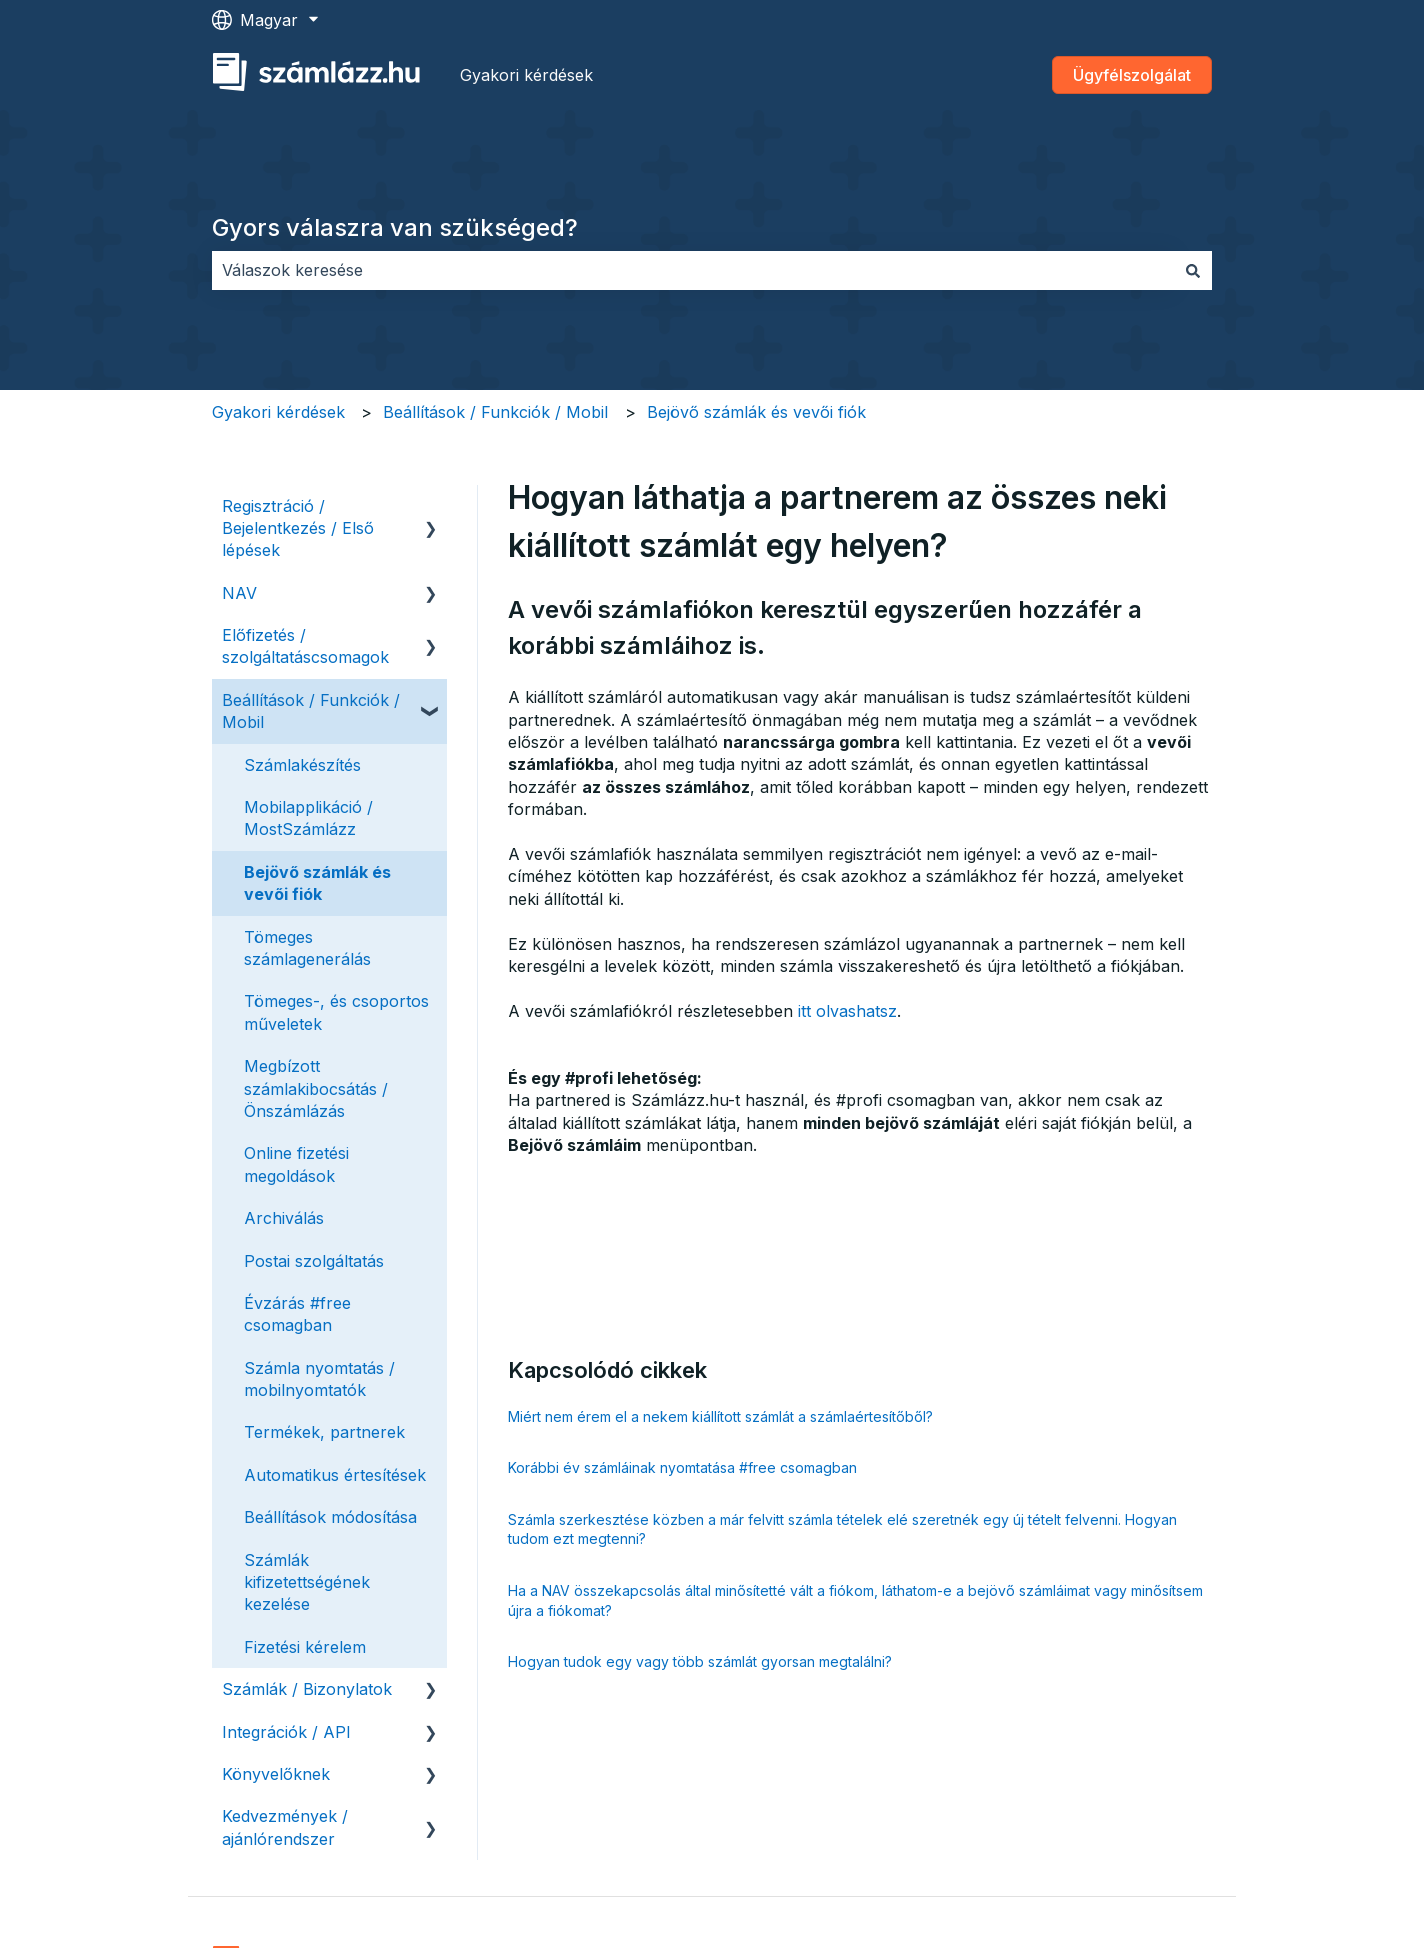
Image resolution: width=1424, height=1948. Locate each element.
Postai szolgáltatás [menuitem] (314, 1261)
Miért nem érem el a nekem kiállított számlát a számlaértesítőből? (720, 1416)
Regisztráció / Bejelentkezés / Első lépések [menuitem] (298, 528)
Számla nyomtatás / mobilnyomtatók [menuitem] (319, 1379)
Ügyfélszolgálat (1132, 75)
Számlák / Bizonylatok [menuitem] (307, 1689)
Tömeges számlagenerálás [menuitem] (307, 948)
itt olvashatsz (847, 1011)
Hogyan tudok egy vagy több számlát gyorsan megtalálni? (700, 1661)
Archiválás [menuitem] (284, 1218)
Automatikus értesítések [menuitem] (335, 1475)
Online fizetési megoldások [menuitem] (296, 1164)
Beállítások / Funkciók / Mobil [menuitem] (311, 711)
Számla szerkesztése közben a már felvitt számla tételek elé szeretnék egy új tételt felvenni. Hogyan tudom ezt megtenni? (842, 1529)
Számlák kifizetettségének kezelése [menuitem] (307, 1582)
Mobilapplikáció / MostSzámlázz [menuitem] (308, 818)
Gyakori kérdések (526, 75)
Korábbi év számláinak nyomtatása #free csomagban (682, 1467)
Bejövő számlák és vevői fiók (756, 412)
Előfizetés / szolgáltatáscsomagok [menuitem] (305, 646)
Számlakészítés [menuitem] (302, 765)
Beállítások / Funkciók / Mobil (495, 412)
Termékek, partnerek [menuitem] (324, 1432)
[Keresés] (1193, 270)
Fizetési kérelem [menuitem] (305, 1647)
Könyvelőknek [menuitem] (276, 1774)
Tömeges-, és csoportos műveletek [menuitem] (336, 1012)
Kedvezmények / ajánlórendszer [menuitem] (285, 1827)
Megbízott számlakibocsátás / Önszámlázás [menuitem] (316, 1088)
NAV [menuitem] (239, 593)
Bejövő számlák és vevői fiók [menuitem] (317, 883)
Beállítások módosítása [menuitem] (330, 1517)
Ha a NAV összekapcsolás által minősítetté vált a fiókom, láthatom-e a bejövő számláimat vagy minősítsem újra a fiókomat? (855, 1600)
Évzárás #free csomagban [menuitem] (297, 1314)
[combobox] (693, 270)
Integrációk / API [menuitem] (286, 1732)
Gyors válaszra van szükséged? (395, 227)
